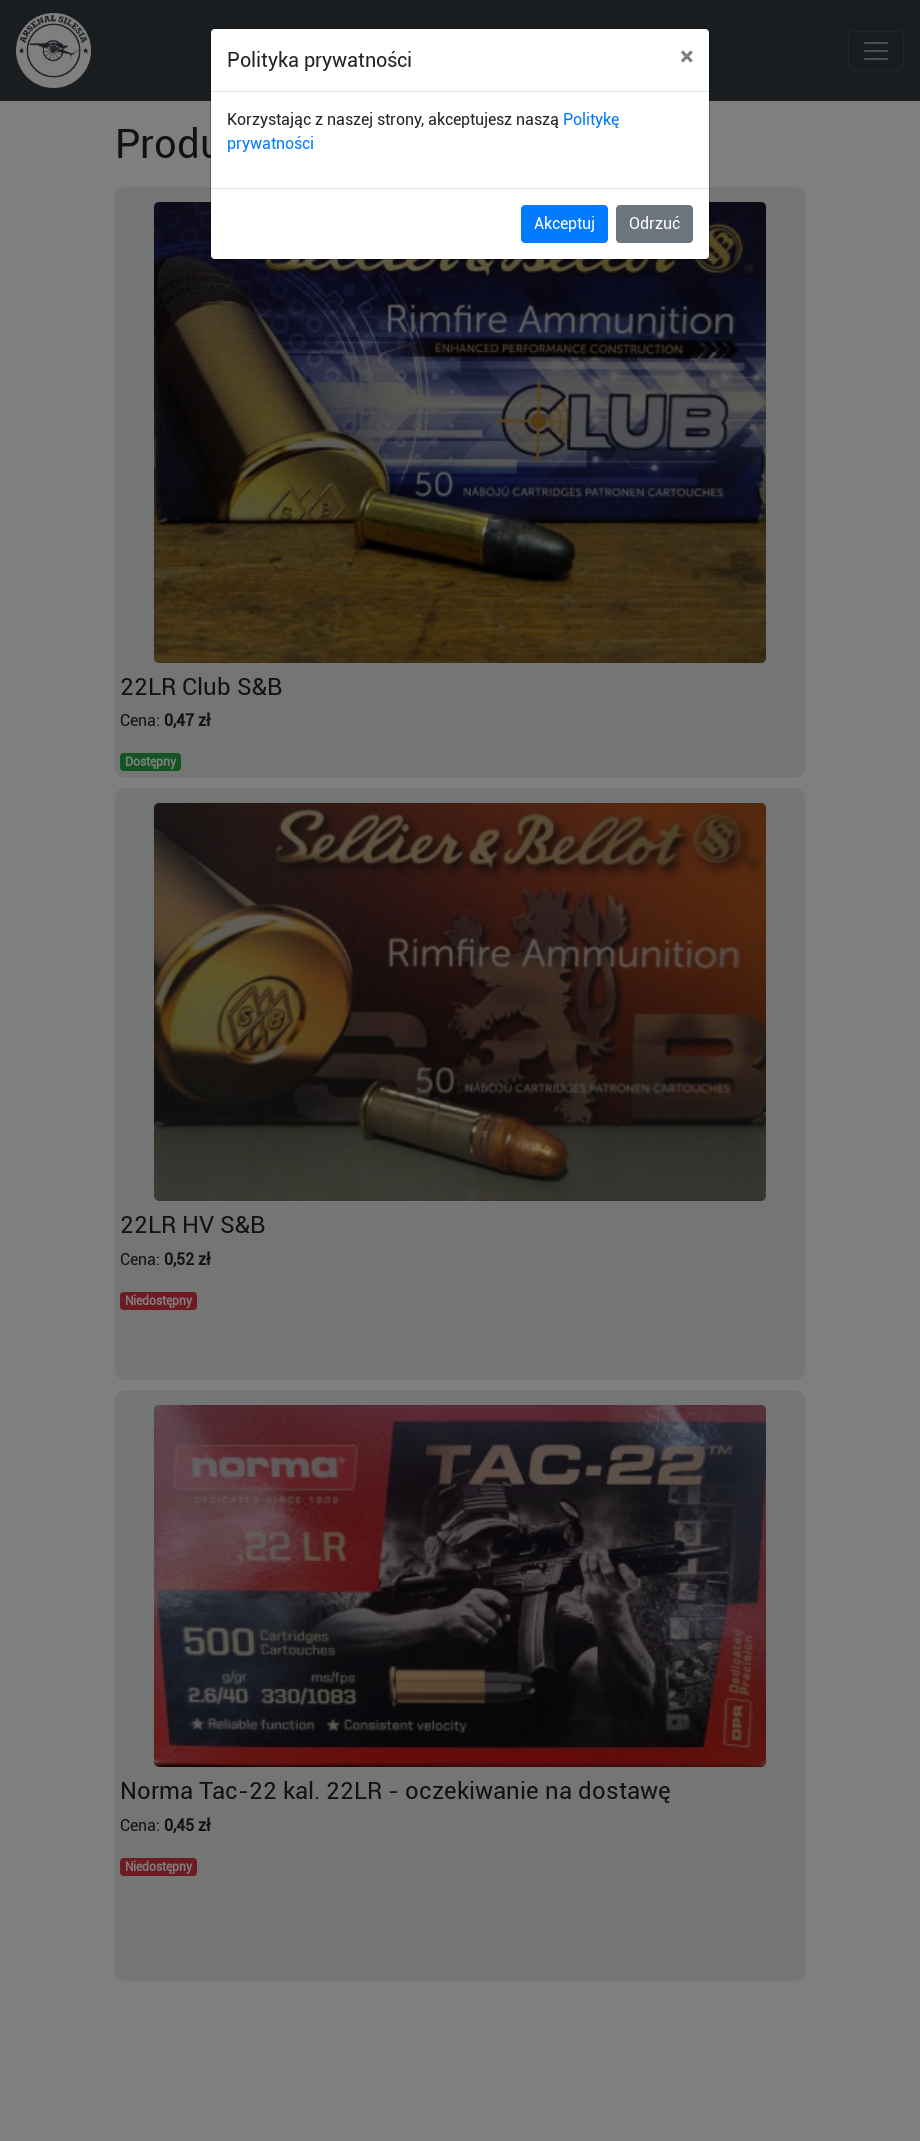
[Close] (686, 57)
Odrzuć (654, 223)
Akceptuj (564, 223)
